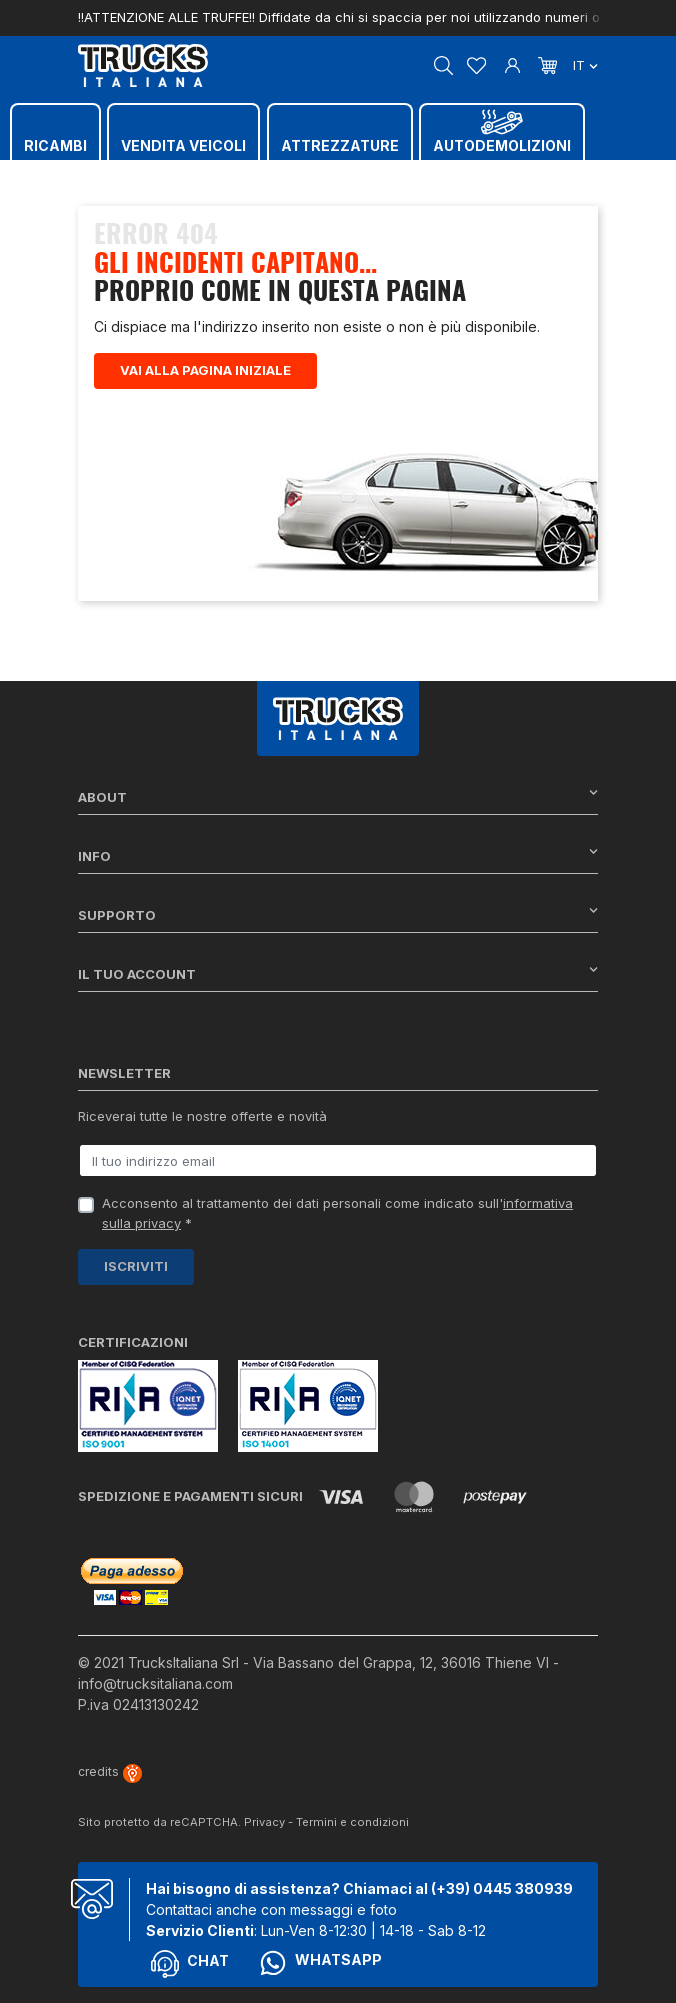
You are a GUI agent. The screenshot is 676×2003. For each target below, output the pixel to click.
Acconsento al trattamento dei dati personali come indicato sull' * (337, 1213)
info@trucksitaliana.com (155, 1683)
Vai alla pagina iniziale (205, 370)
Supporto (338, 914)
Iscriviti (136, 1266)
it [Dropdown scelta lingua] (585, 65)
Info (338, 855)
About (338, 796)
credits (110, 1771)
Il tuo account (338, 973)
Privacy (264, 1822)
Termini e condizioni (352, 1822)
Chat (190, 1964)
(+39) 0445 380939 (502, 1888)
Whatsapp (320, 1963)
